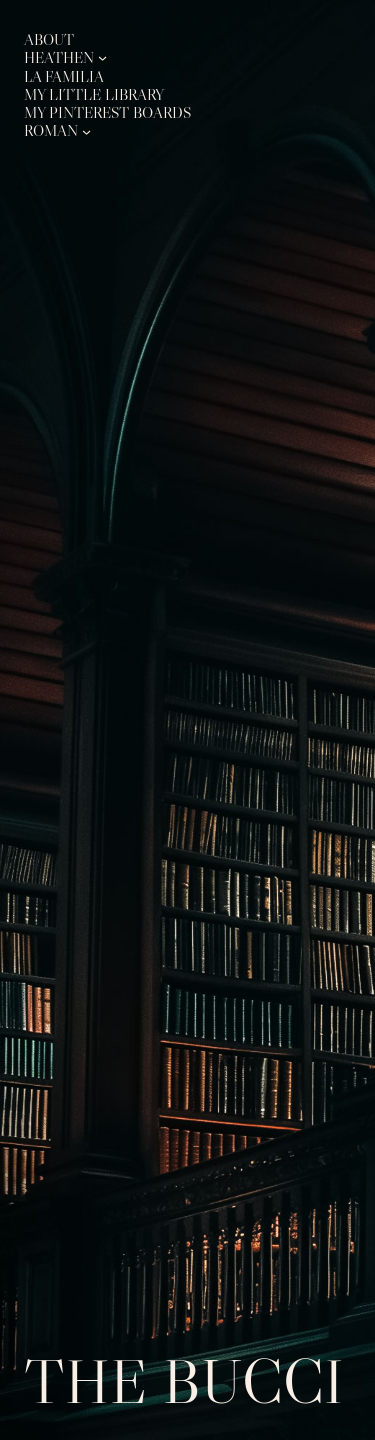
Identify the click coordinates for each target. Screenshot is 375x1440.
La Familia (64, 76)
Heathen (59, 57)
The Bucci (184, 1381)
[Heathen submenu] (102, 57)
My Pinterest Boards (107, 112)
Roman (51, 130)
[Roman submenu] (86, 130)
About (49, 39)
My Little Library (94, 94)
